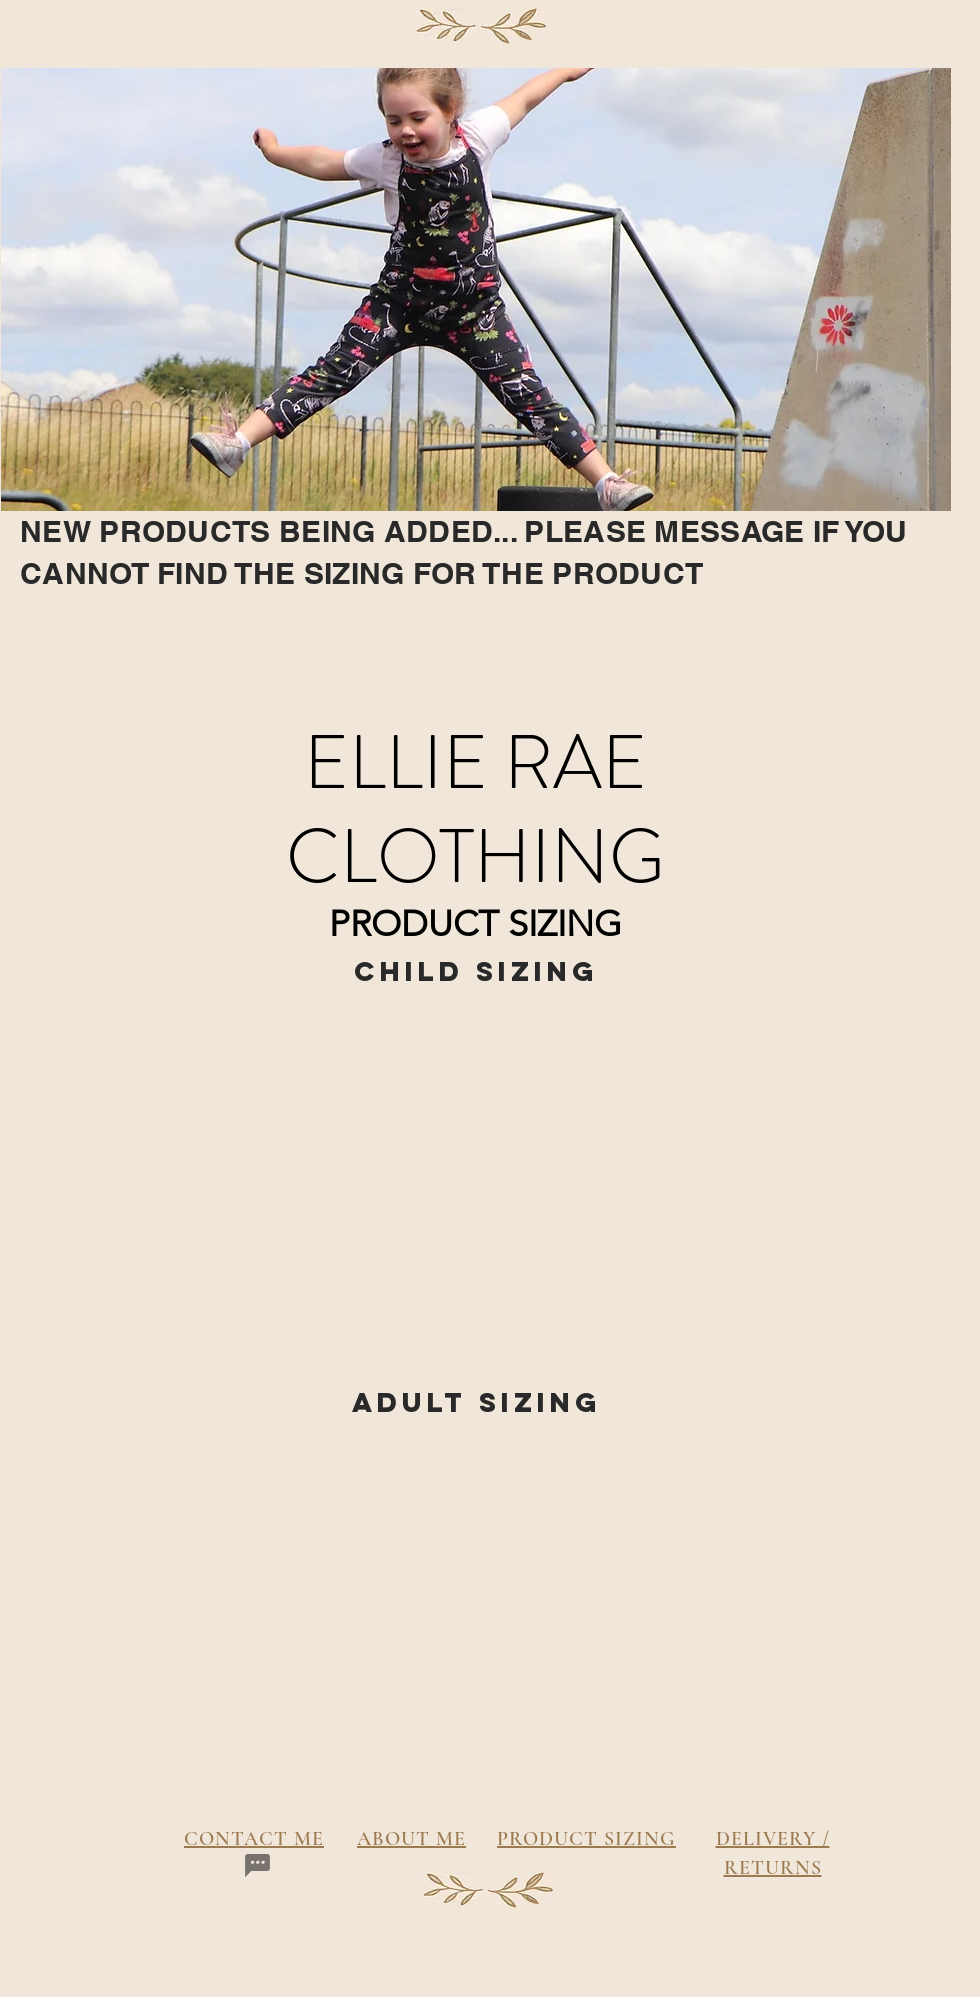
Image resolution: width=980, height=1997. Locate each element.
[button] (255, 1155)
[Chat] (257, 1866)
